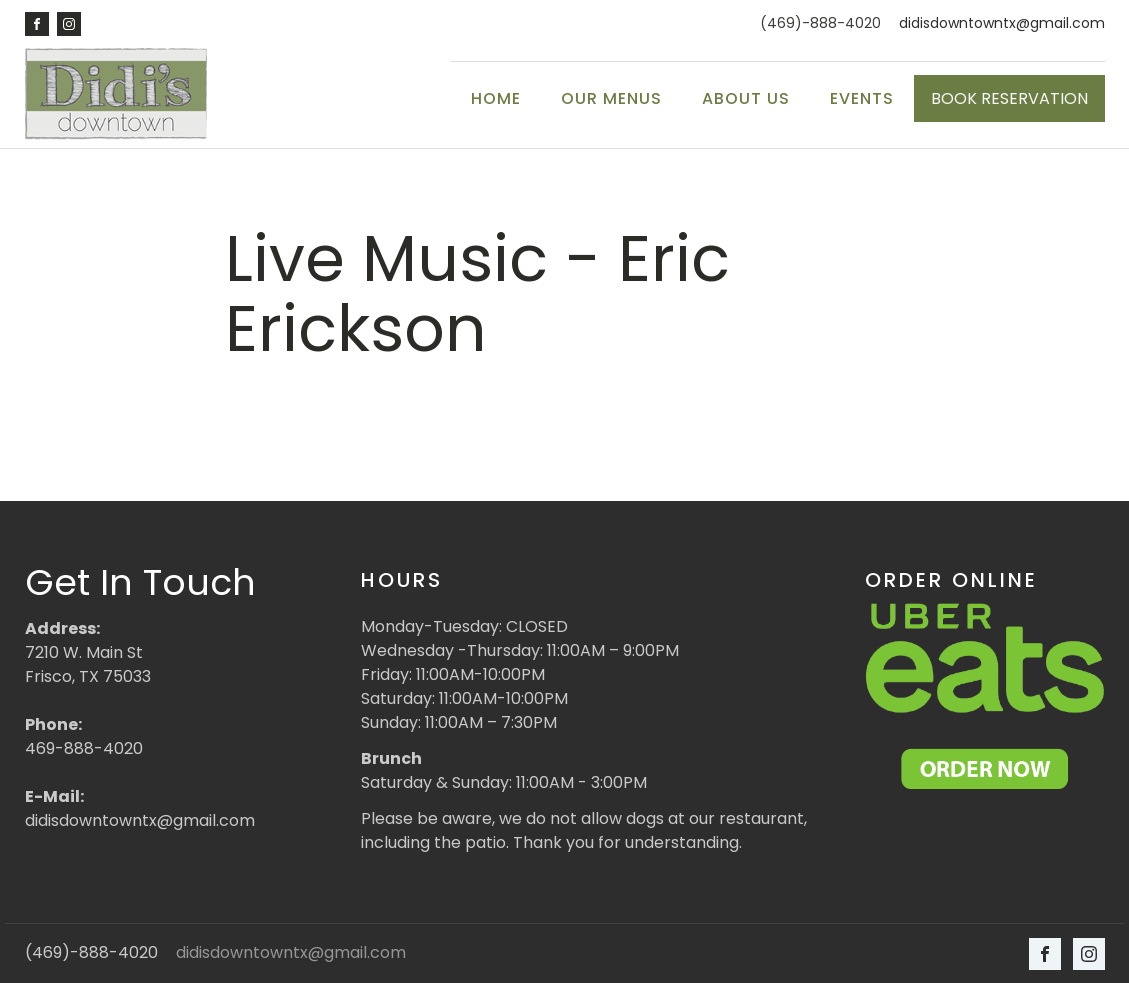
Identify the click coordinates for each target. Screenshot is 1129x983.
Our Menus (611, 98)
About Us (746, 98)
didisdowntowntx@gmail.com (1002, 23)
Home (496, 98)
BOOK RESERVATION (1009, 98)
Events (862, 98)
